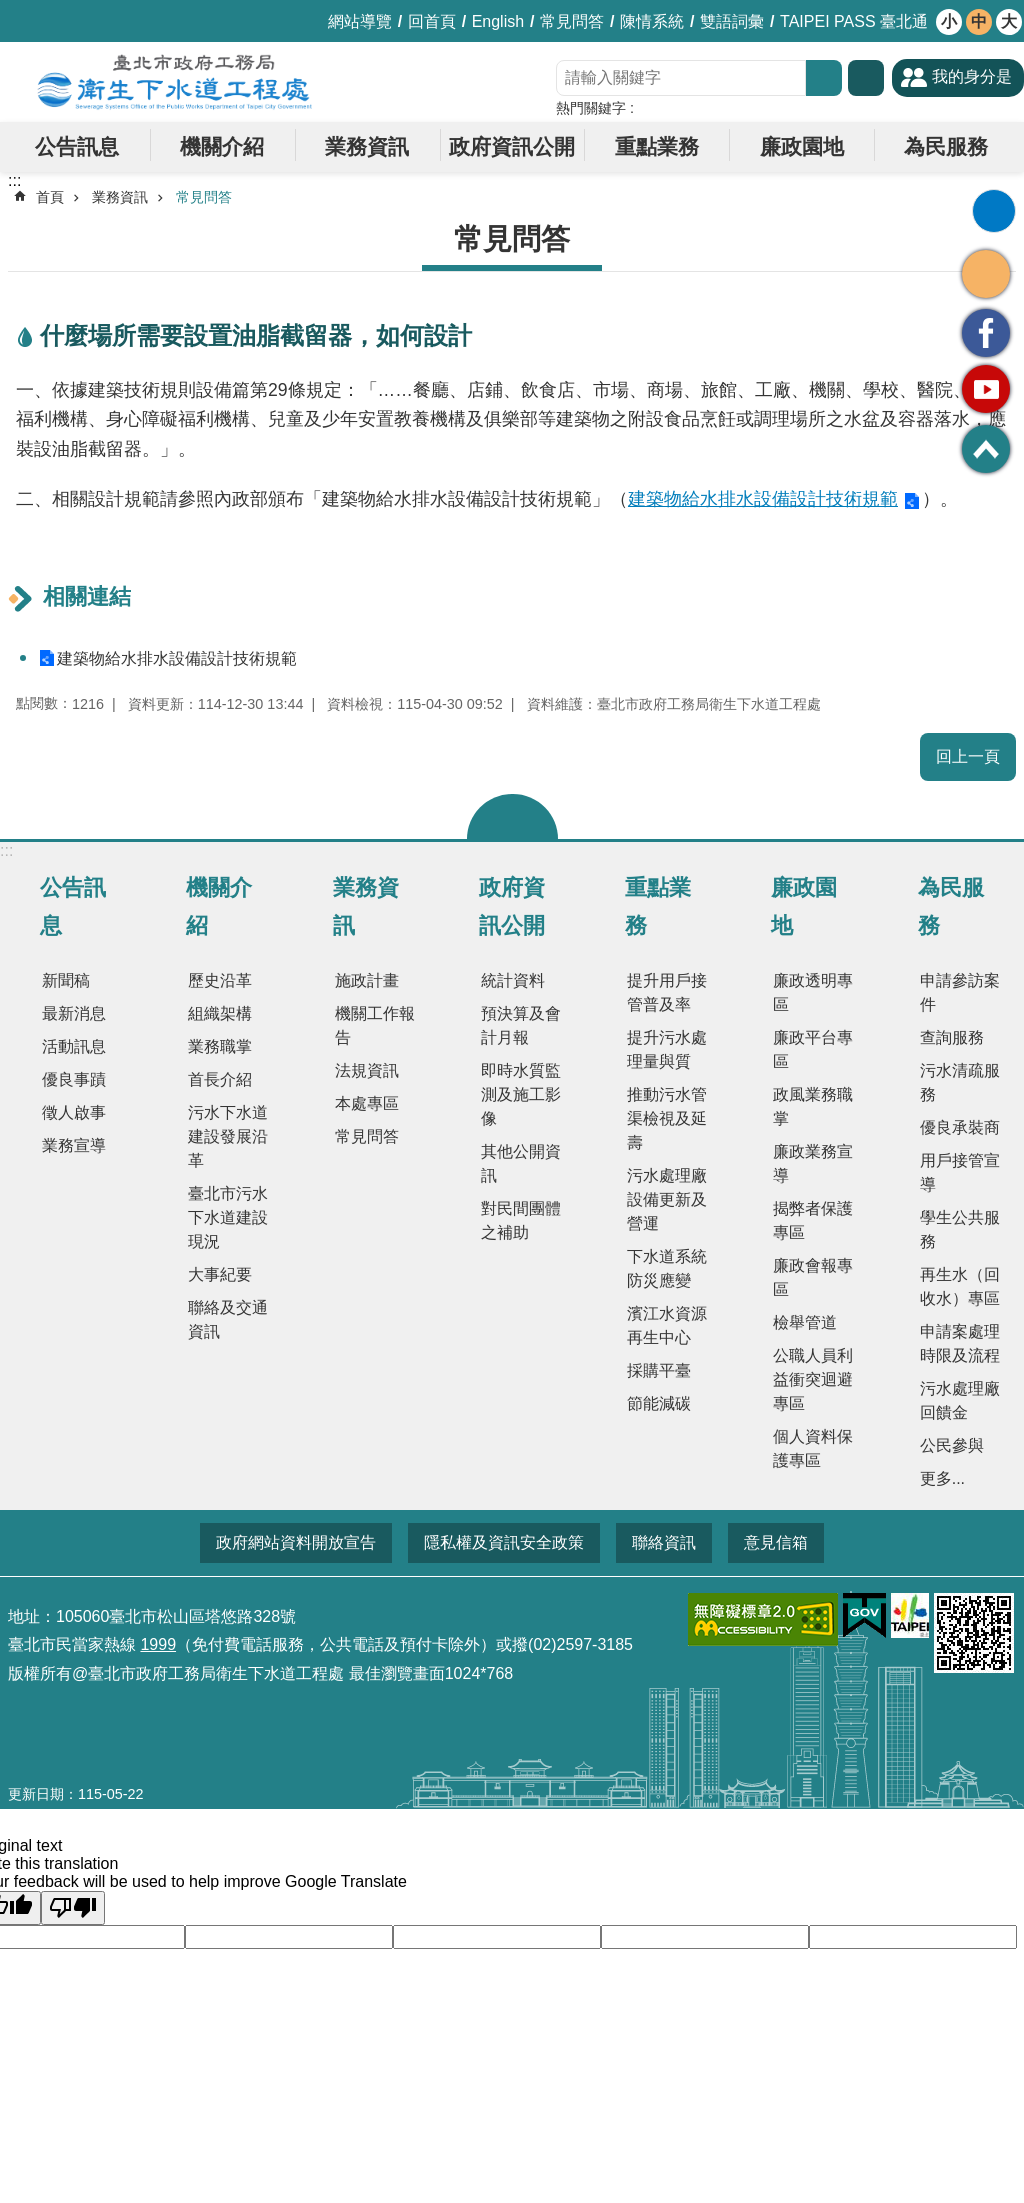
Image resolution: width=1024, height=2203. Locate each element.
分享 (986, 274)
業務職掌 (220, 1046)
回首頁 (432, 21)
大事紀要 (220, 1274)
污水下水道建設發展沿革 (228, 1136)
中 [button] (979, 21)
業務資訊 (367, 146)
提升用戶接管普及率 (667, 992)
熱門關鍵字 (591, 108)
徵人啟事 (74, 1112)
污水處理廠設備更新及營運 (667, 1199)
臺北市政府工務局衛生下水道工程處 (175, 82)
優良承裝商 (960, 1127)
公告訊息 (77, 146)
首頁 (50, 197)
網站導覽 (360, 21)
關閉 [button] (512, 816)
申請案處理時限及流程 (960, 1343)
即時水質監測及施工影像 (521, 1094)
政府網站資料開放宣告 (296, 1542)
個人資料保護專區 (813, 1448)
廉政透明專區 (813, 992)
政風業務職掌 (813, 1106)
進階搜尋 (866, 78)
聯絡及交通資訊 (228, 1319)
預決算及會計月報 (521, 1025)
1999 (158, 1644)
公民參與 (952, 1445)
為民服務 (946, 146)
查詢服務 (952, 1037)
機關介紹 (222, 146)
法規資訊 (367, 1070)
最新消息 (74, 1013)
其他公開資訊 (521, 1163)
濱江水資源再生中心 (667, 1325)
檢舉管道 (805, 1322)
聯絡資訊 (664, 1542)
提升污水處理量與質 (667, 1049)
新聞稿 (66, 980)
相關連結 (87, 596)
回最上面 (986, 449)
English (498, 21)
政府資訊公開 (512, 146)
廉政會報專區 (813, 1277)
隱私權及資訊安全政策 (504, 1542)
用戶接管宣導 (960, 1172)
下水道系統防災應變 (667, 1268)
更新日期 (36, 1794)
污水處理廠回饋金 (960, 1400)
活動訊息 (74, 1046)
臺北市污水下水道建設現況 (228, 1217)
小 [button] (949, 21)
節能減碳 (659, 1403)
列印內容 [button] (994, 211)
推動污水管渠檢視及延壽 (667, 1118)
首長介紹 (220, 1079)
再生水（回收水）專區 (960, 1286)
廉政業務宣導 (813, 1163)
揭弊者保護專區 (813, 1220)
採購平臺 (659, 1370)
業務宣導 (74, 1145)
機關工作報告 (375, 1025)
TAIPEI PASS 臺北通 (854, 21)
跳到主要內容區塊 (10, 10)
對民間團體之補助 (521, 1220)
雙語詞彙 (732, 21)
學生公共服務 (960, 1229)
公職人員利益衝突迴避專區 (813, 1379)
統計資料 (513, 980)
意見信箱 (776, 1542)
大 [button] (1009, 21)
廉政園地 (802, 146)
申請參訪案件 (960, 992)
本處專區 (367, 1103)
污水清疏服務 (960, 1082)
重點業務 (657, 146)
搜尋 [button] (824, 78)
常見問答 (572, 21)
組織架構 (220, 1013)
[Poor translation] (73, 1908)
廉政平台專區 (813, 1049)
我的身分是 (972, 76)
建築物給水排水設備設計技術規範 (763, 499)
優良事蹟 (74, 1079)
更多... (942, 1478)
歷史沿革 (220, 980)
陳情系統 (652, 21)
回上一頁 (968, 756)
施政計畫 (367, 980)
